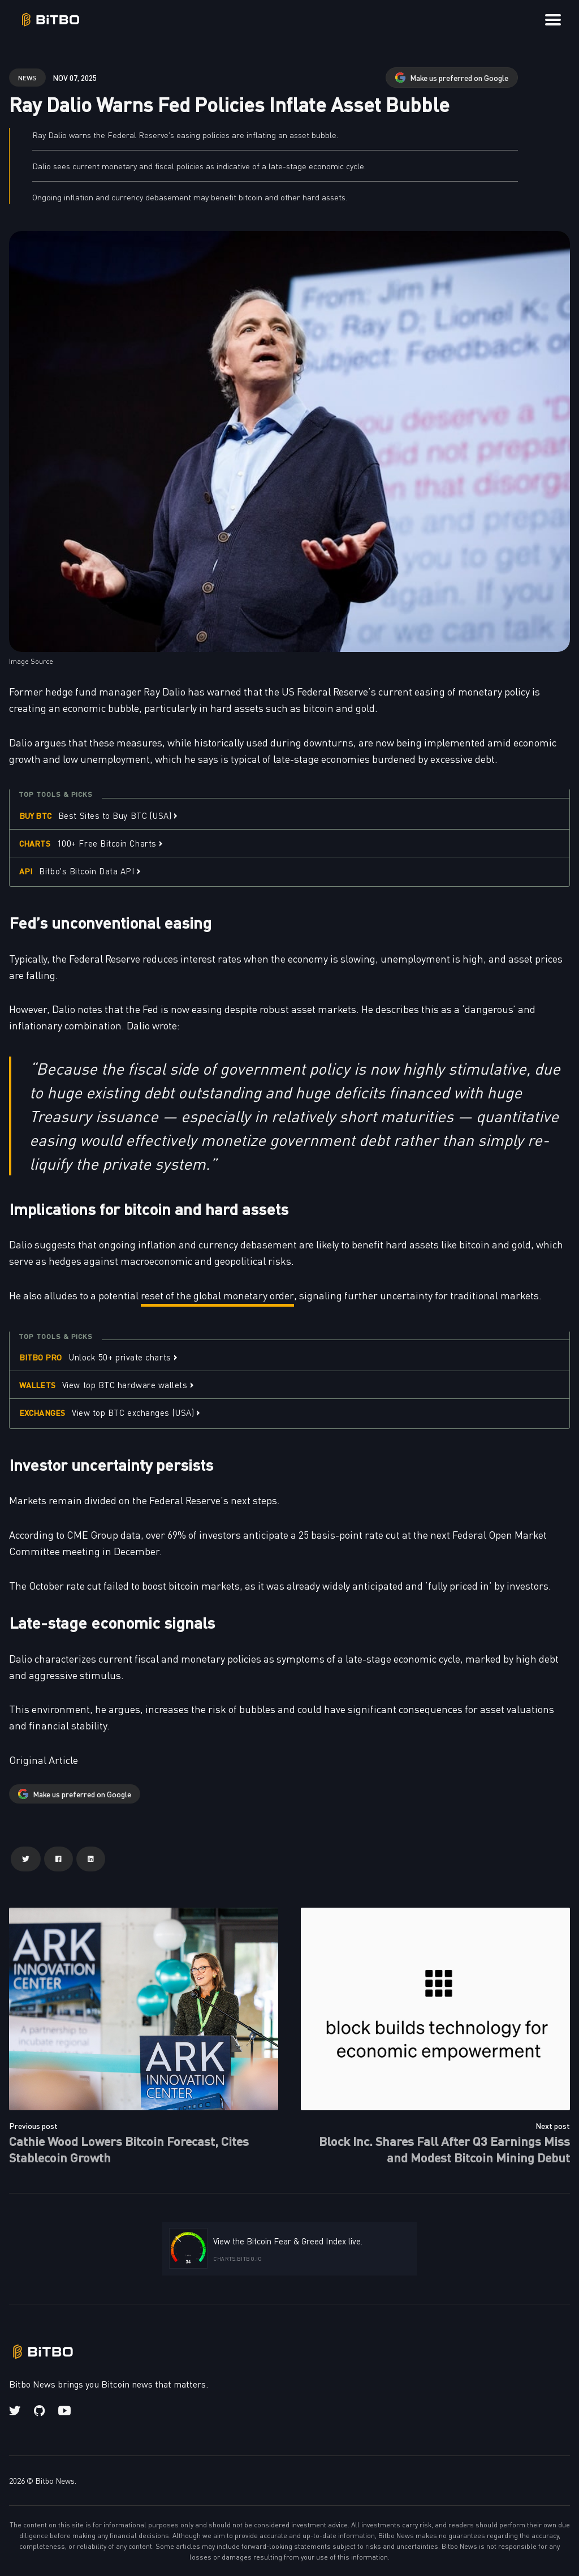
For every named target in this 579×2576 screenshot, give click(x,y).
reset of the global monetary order (217, 1295)
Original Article (43, 1760)
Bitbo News (55, 2480)
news (27, 77)
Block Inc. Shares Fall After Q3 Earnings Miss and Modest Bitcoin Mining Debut (444, 2149)
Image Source (31, 661)
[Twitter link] (16, 2410)
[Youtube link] (64, 2410)
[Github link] (39, 2410)
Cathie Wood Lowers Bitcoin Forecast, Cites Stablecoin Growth (129, 2149)
